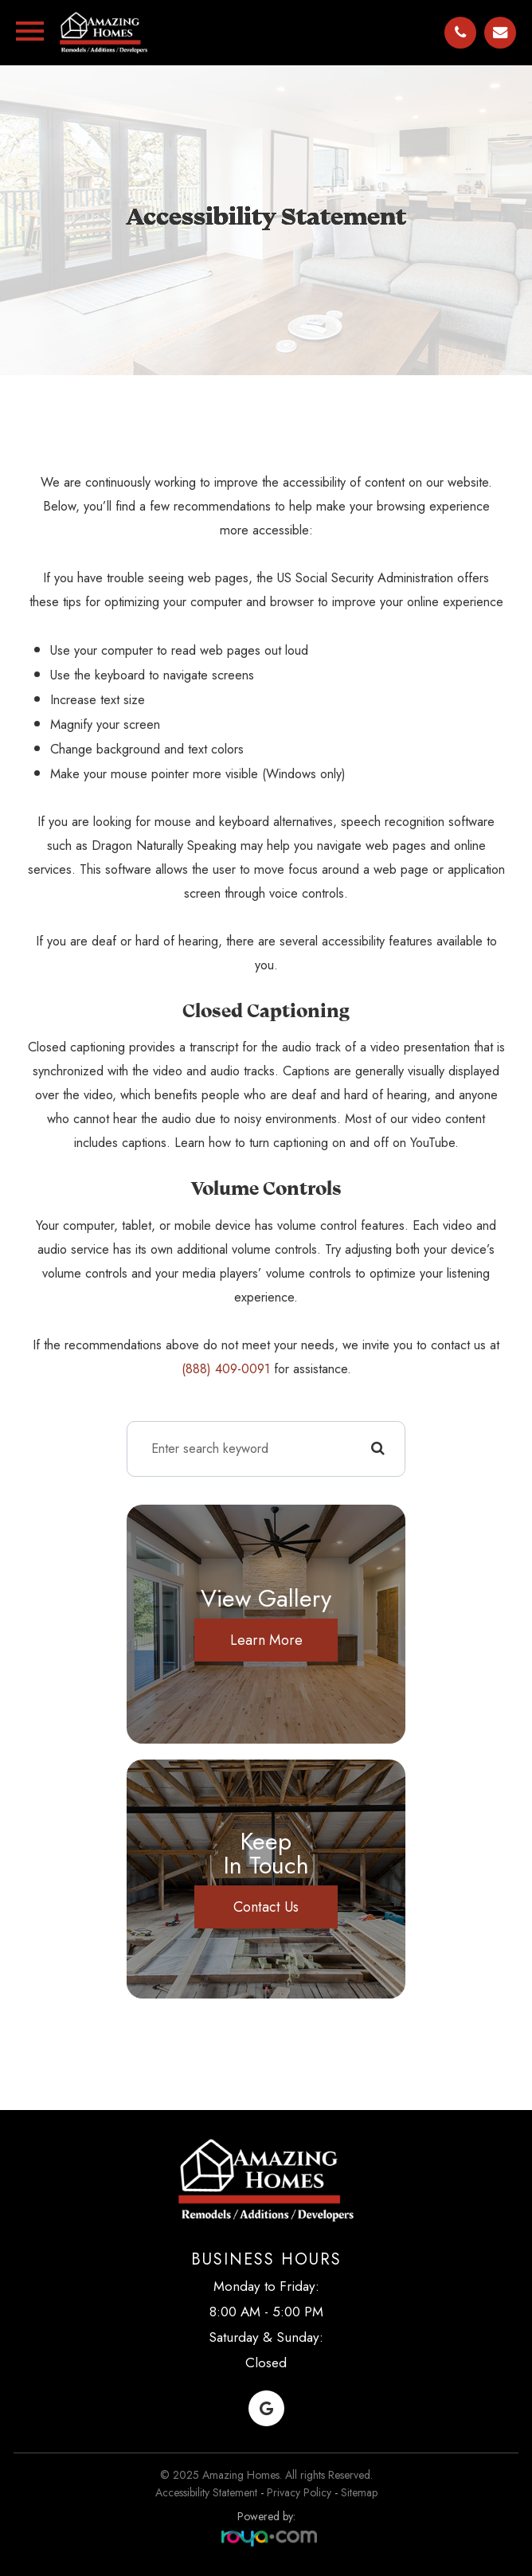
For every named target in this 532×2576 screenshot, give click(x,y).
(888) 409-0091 (226, 1369)
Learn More (266, 1640)
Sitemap (359, 2492)
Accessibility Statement (206, 2492)
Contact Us (266, 1907)
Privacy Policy (299, 2492)
